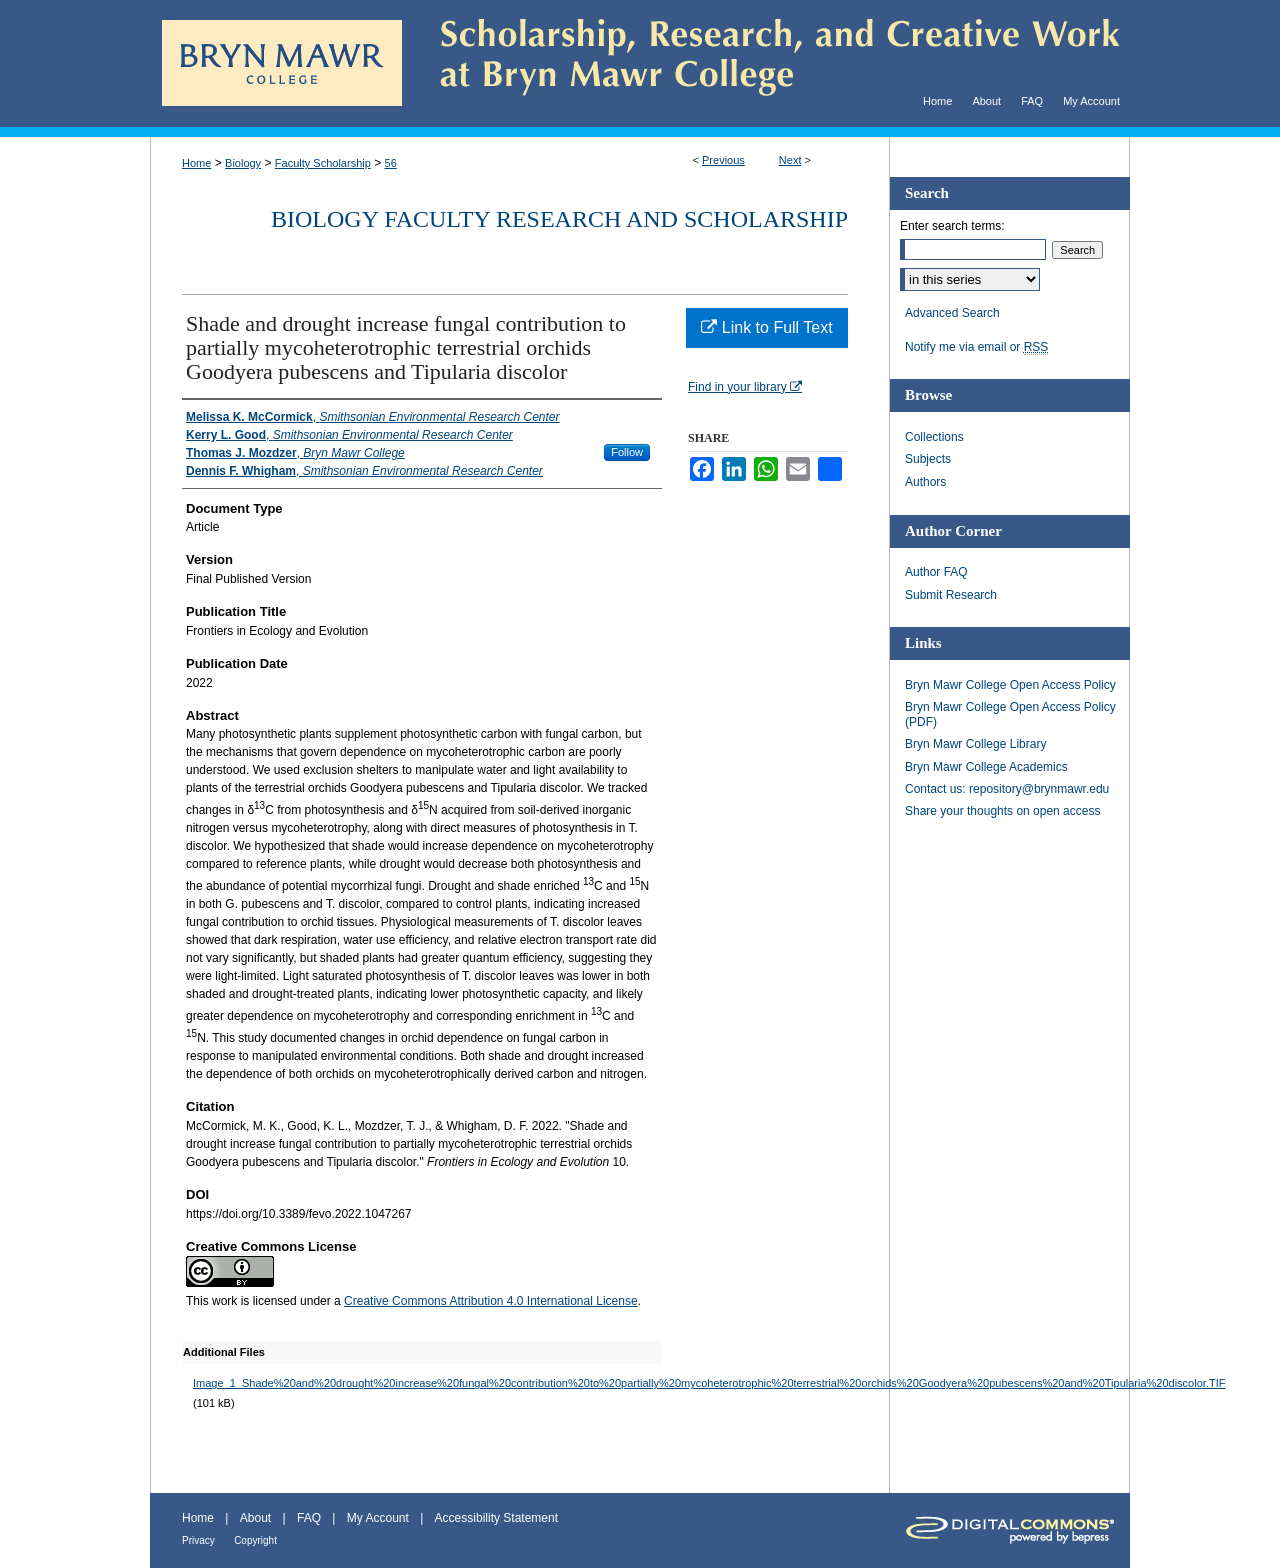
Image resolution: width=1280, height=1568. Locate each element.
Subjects (928, 459)
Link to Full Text (766, 327)
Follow (627, 452)
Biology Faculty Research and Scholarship (559, 219)
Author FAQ (936, 572)
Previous (723, 160)
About (255, 1518)
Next (790, 160)
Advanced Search (952, 313)
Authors (925, 482)
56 (391, 163)
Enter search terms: (952, 226)
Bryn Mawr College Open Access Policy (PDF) (1010, 714)
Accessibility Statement (496, 1518)
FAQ (309, 1518)
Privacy (198, 1540)
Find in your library (745, 387)
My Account (378, 1518)
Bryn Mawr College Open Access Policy (1010, 685)
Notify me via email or (976, 347)
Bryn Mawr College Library (975, 744)
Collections (934, 437)
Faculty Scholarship (323, 163)
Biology (243, 163)
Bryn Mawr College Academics (986, 767)
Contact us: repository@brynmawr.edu (1007, 789)
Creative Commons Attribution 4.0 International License (491, 1301)
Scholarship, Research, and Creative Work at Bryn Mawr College (766, 63)
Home (196, 163)
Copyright (255, 1540)
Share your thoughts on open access (1002, 811)
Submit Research (951, 595)
